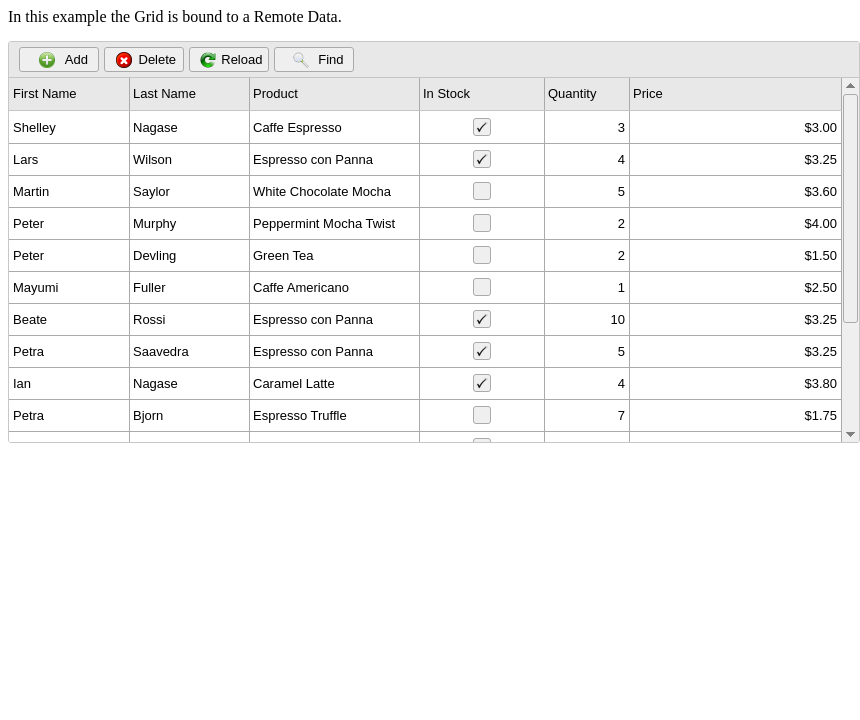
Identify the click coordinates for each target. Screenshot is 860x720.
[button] (59, 59)
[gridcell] (69, 127)
